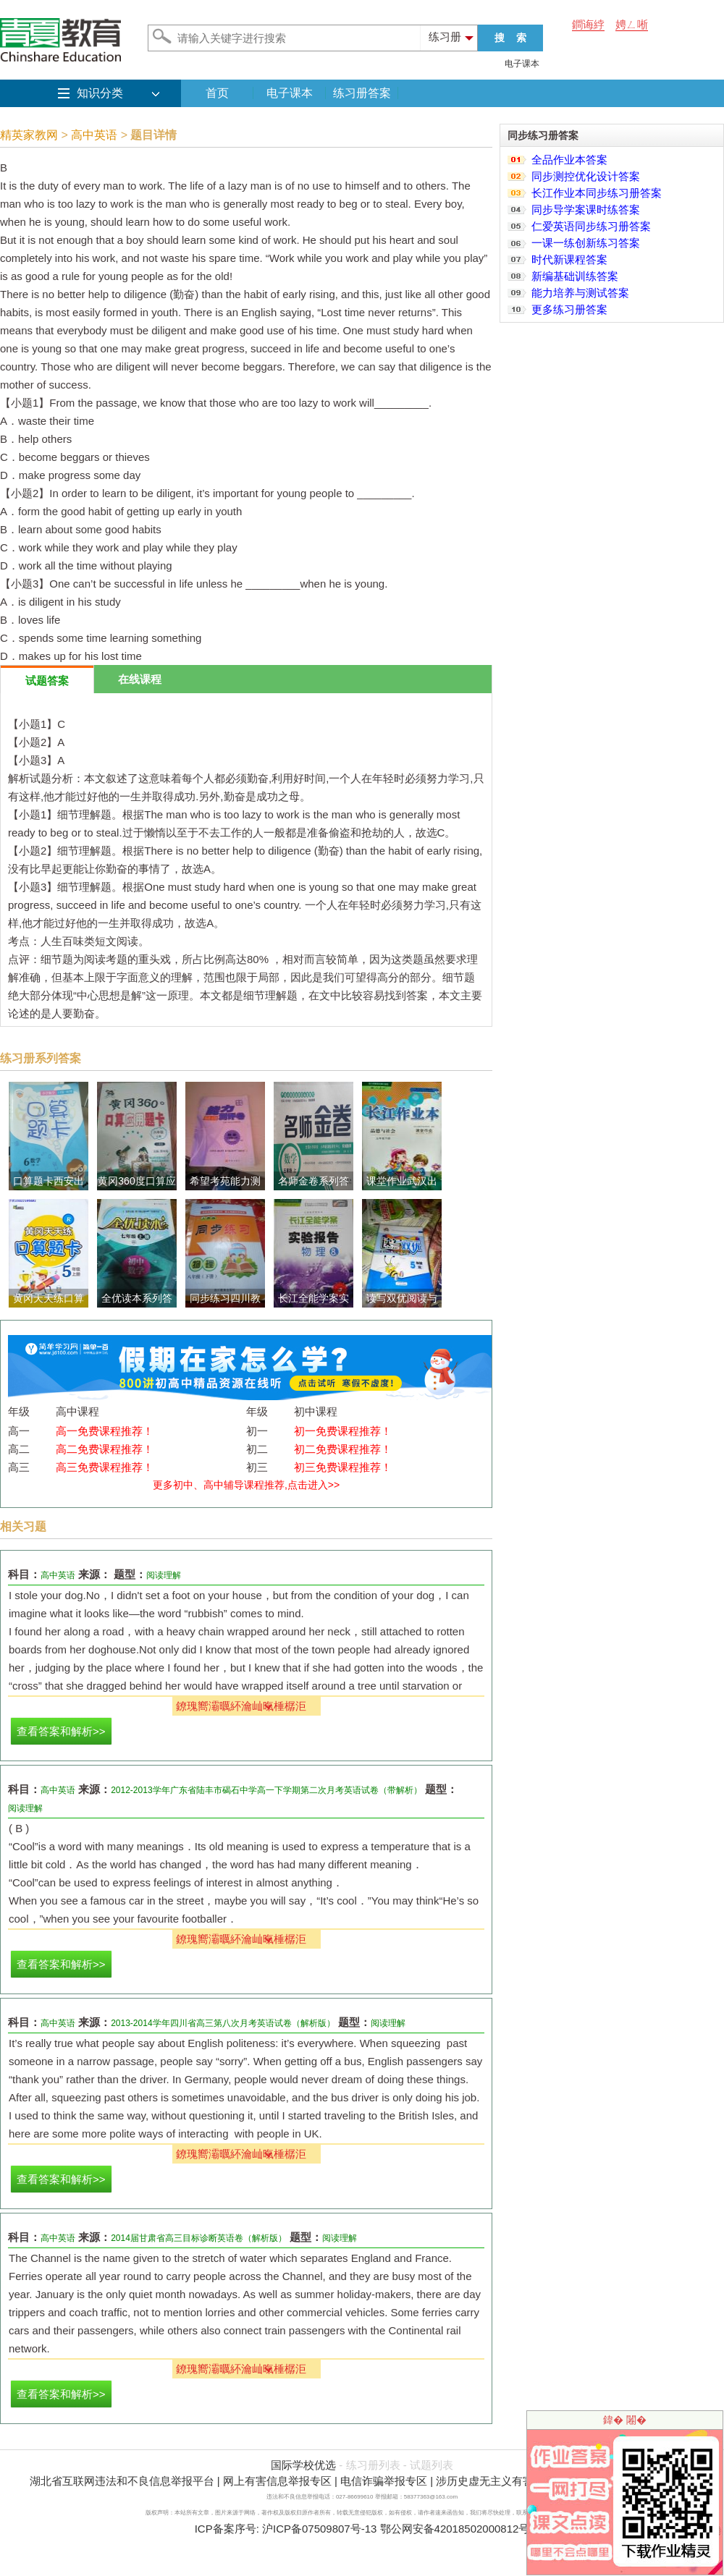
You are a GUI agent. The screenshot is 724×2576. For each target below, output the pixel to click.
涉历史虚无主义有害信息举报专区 (517, 2481)
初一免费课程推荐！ (343, 1431)
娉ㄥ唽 (631, 24)
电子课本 (522, 64)
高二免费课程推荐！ (104, 1449)
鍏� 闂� (625, 2419)
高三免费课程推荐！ (104, 1467)
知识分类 (100, 93)
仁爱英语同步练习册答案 (591, 226)
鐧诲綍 (588, 24)
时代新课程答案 (569, 259)
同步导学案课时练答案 (585, 209)
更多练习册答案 (569, 309)
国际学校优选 (303, 2465)
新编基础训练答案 (574, 276)
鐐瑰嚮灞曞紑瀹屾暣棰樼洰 (241, 1706)
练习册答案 (362, 93)
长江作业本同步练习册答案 (596, 193)
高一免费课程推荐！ (104, 1431)
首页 (217, 93)
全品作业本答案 (569, 159)
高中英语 (94, 135)
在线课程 (139, 679)
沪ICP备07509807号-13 (319, 2528)
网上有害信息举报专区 (277, 2481)
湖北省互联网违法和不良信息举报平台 (122, 2481)
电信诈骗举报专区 (383, 2481)
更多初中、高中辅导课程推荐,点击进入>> (246, 1485)
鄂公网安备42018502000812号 (455, 2528)
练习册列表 (373, 2465)
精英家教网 (29, 135)
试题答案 (47, 680)
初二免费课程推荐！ (343, 1449)
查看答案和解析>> (61, 1731)
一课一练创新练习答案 (585, 243)
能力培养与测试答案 (580, 293)
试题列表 (431, 2465)
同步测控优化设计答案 (585, 176)
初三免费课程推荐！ (343, 1467)
